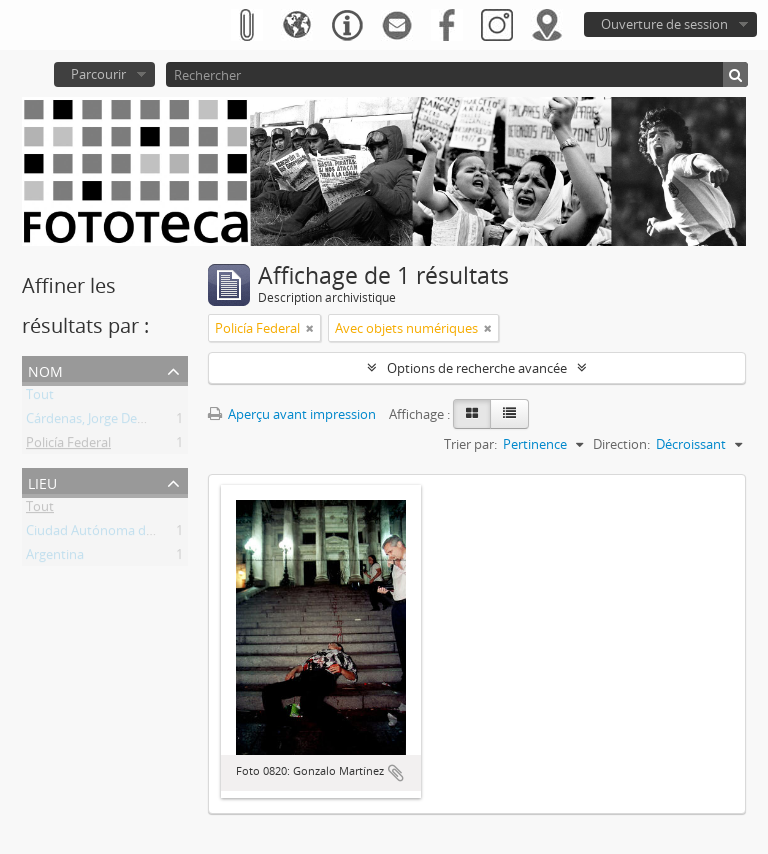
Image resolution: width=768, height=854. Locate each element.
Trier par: (470, 444)
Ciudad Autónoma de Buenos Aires (129, 534)
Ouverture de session (664, 24)
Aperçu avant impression (292, 414)
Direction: (621, 444)
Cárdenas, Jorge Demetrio (101, 422)
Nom (45, 369)
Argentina (55, 558)
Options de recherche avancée (477, 368)
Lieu (42, 481)
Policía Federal (68, 446)
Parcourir (98, 74)
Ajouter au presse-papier (396, 773)
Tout (40, 398)
